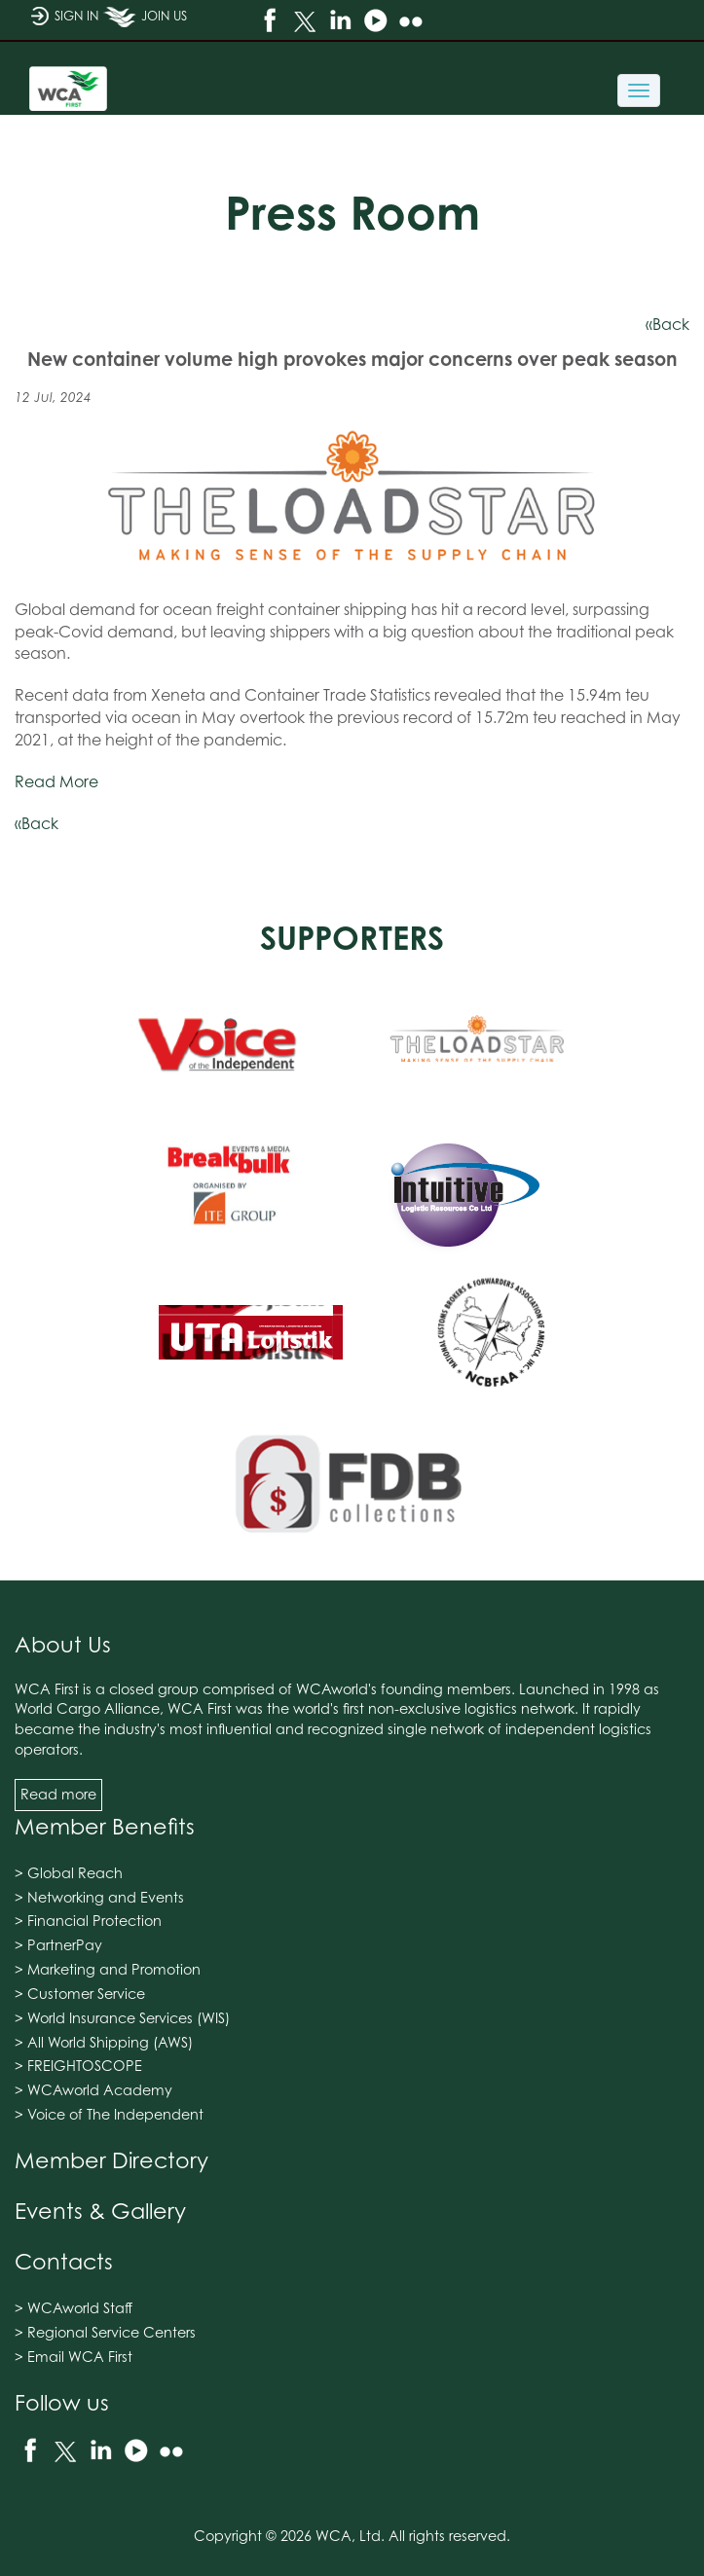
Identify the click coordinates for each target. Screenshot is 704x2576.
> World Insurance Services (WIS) (122, 2018)
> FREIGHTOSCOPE (78, 2065)
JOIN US (144, 24)
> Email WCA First (73, 2356)
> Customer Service (80, 1993)
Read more (58, 1794)
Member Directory (111, 2160)
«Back (667, 324)
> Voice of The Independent (109, 2114)
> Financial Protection (88, 1920)
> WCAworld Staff (73, 2308)
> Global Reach (69, 1873)
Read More (56, 781)
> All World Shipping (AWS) (104, 2042)
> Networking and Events (99, 1897)
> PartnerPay (58, 1945)
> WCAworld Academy (93, 2090)
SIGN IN (63, 24)
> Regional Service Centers (105, 2332)
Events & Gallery (100, 2210)
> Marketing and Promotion (108, 1969)
